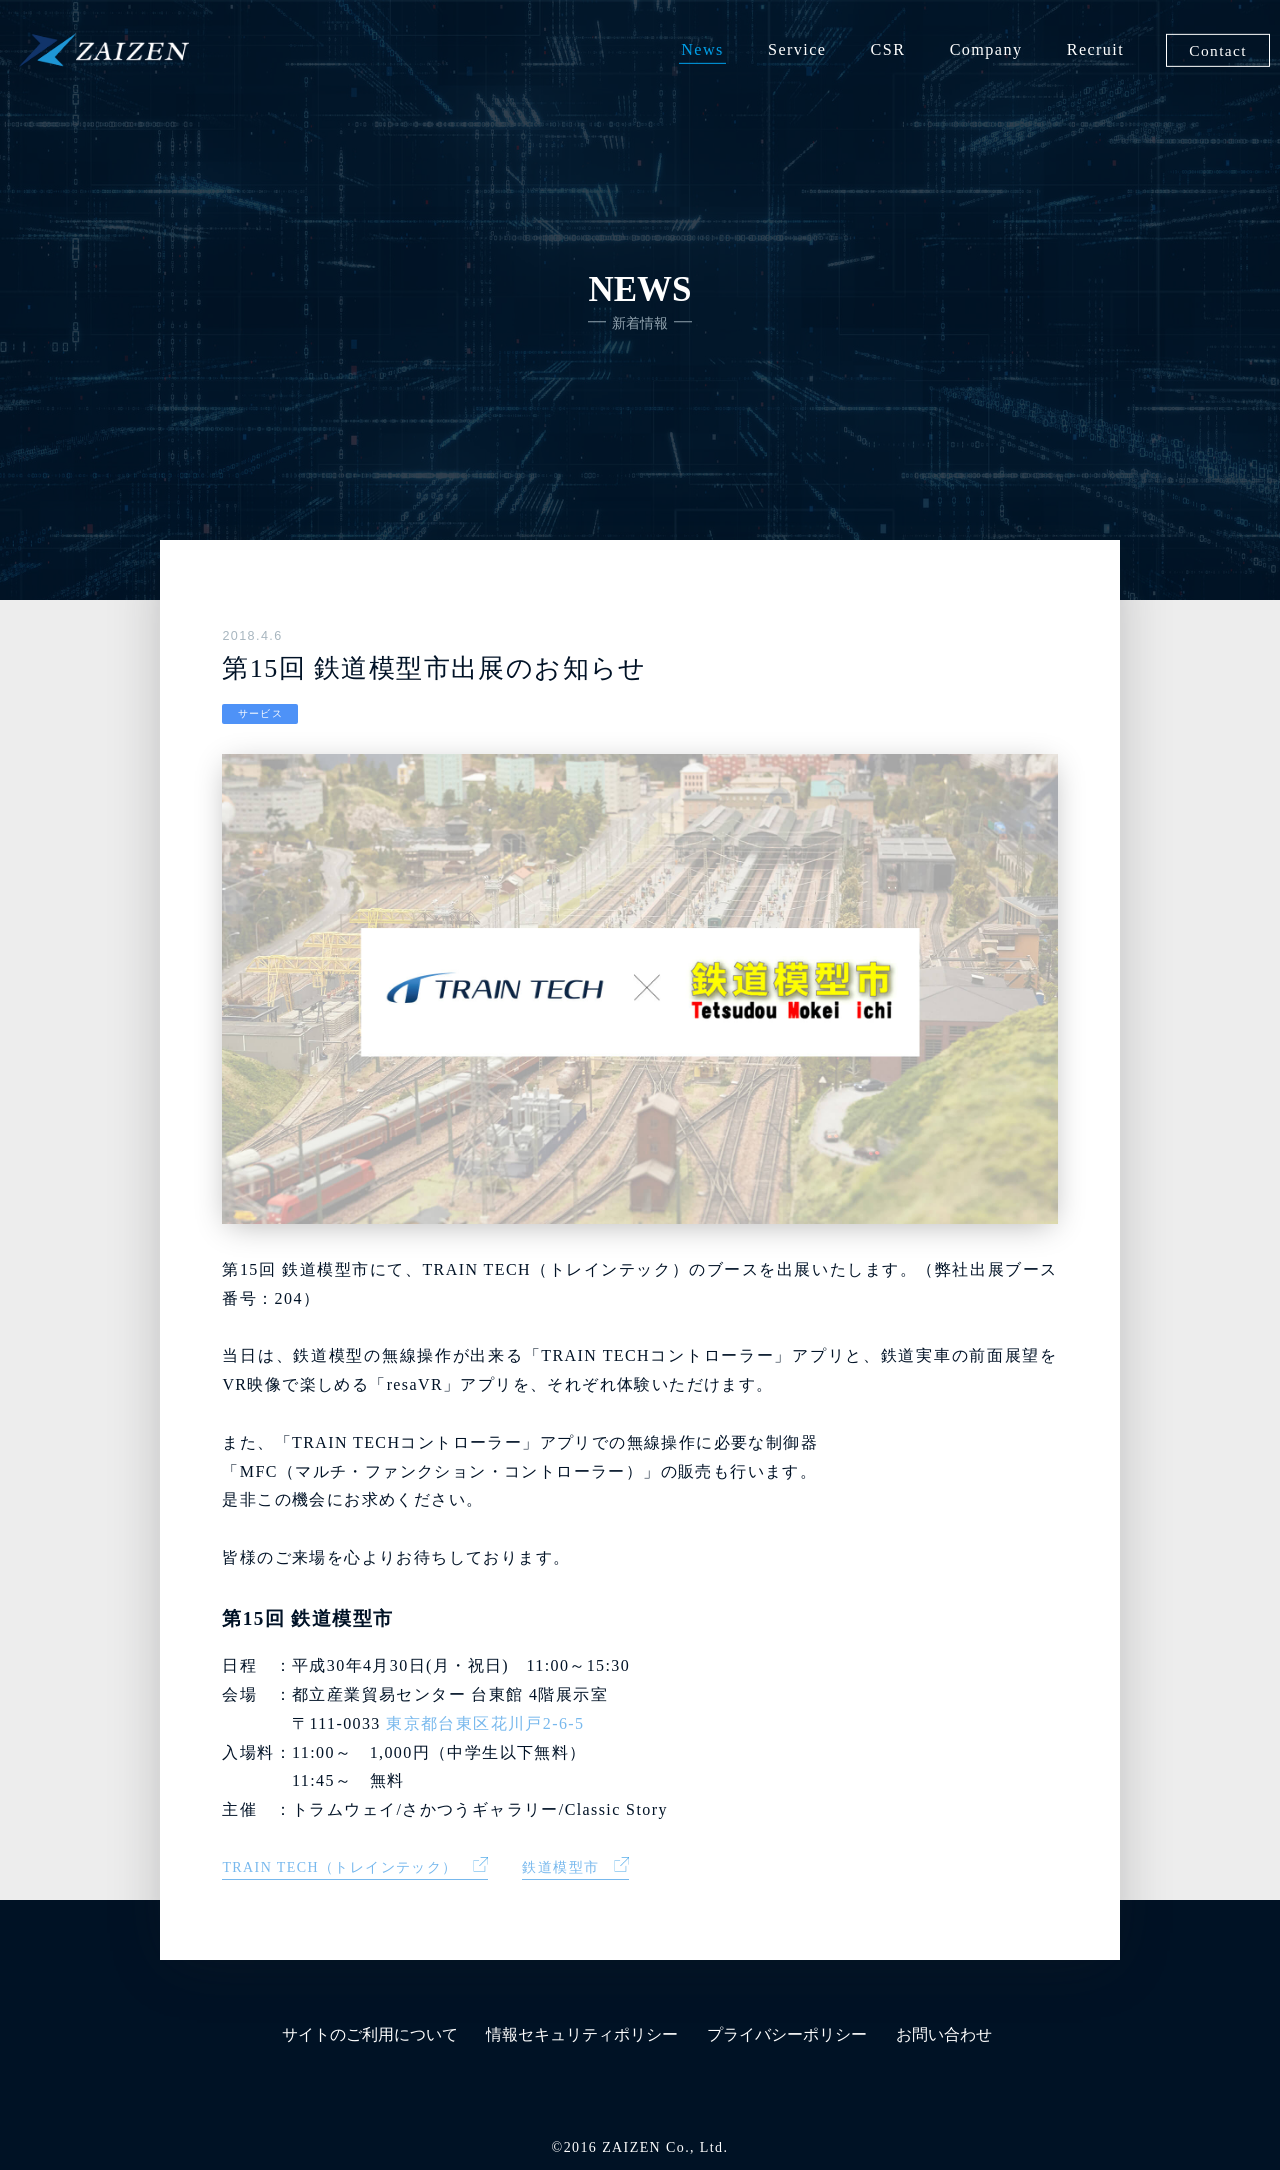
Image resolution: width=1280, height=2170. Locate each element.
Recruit (1095, 50)
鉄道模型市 (560, 1867)
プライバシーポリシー (787, 2034)
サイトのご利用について (370, 2034)
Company (986, 50)
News (702, 50)
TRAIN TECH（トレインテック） (339, 1867)
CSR (888, 50)
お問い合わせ (944, 2034)
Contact (1218, 49)
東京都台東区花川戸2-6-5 (485, 1723)
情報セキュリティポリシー (582, 2034)
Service (797, 50)
